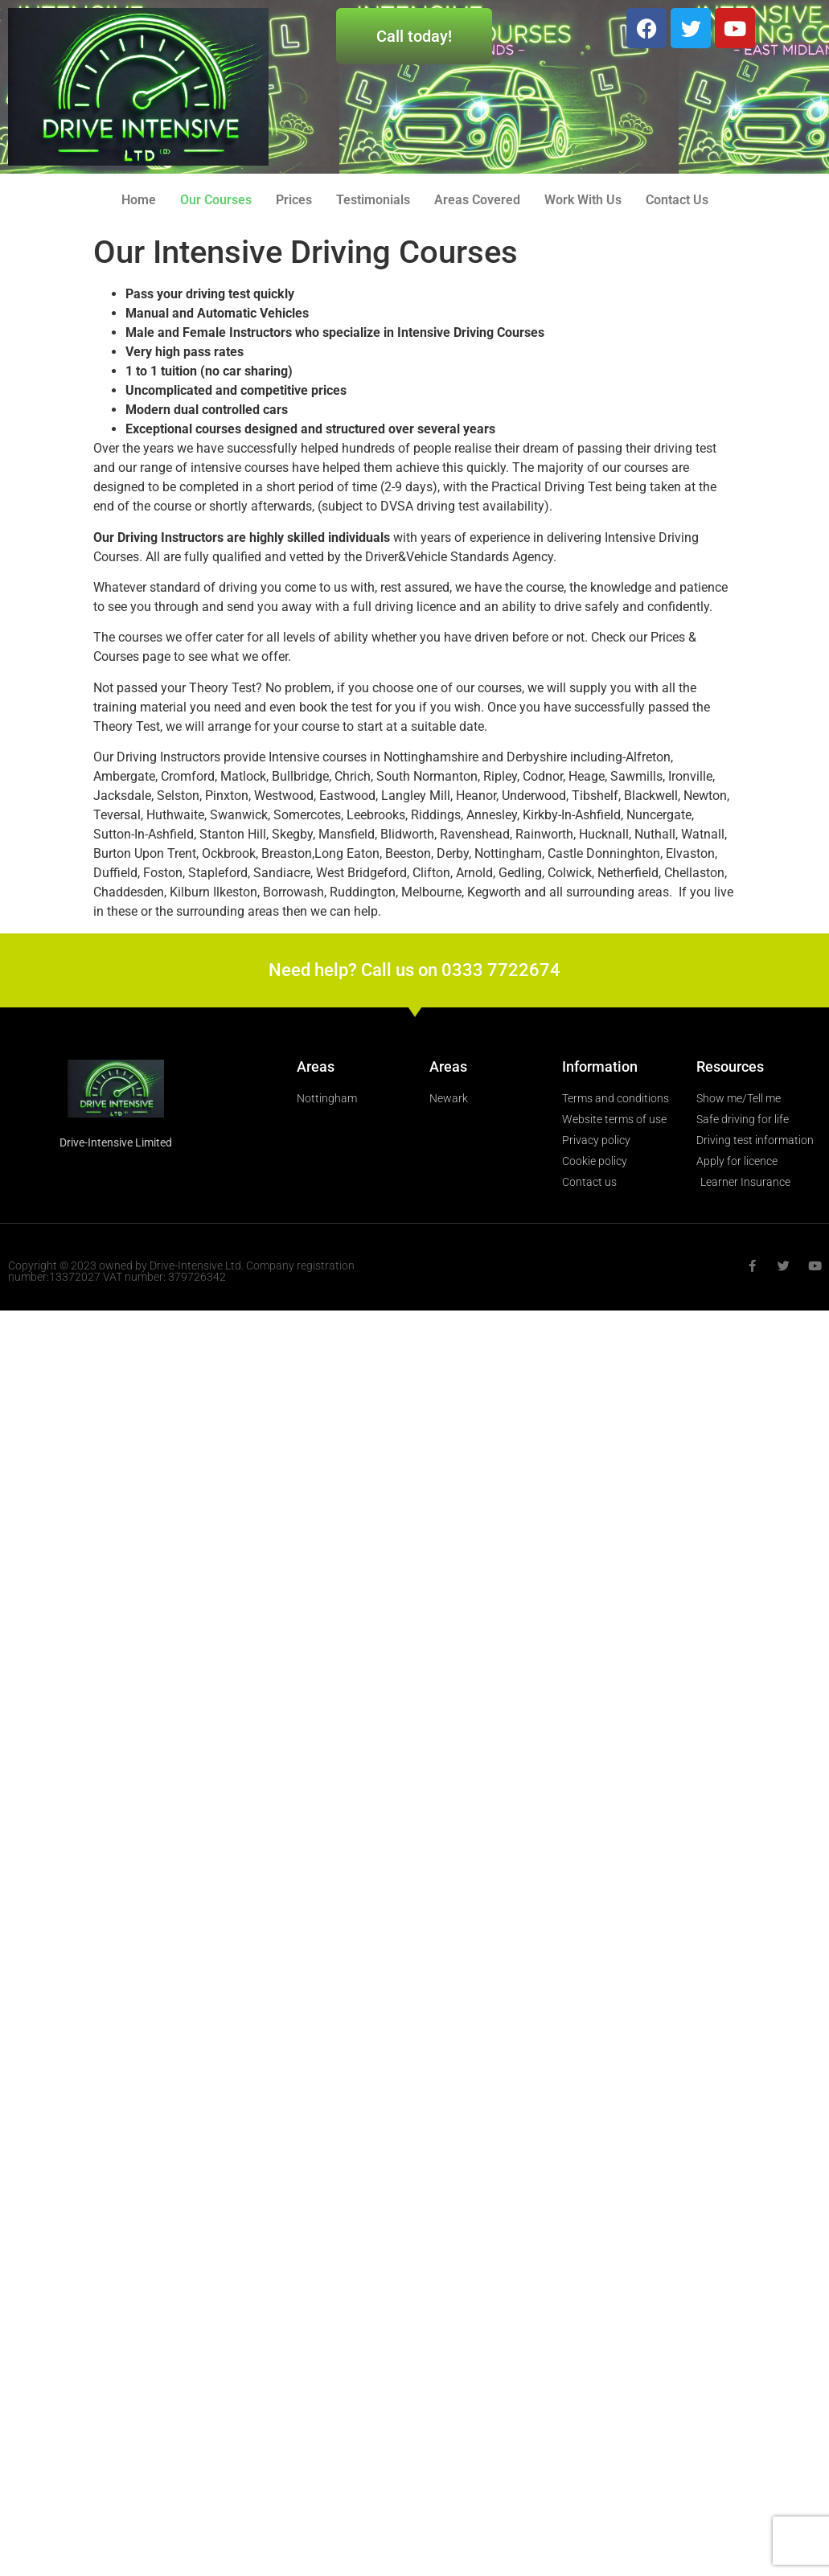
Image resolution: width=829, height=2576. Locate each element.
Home (138, 199)
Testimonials (373, 199)
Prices (294, 199)
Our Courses (216, 199)
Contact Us (677, 199)
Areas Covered (477, 199)
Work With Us (583, 199)
